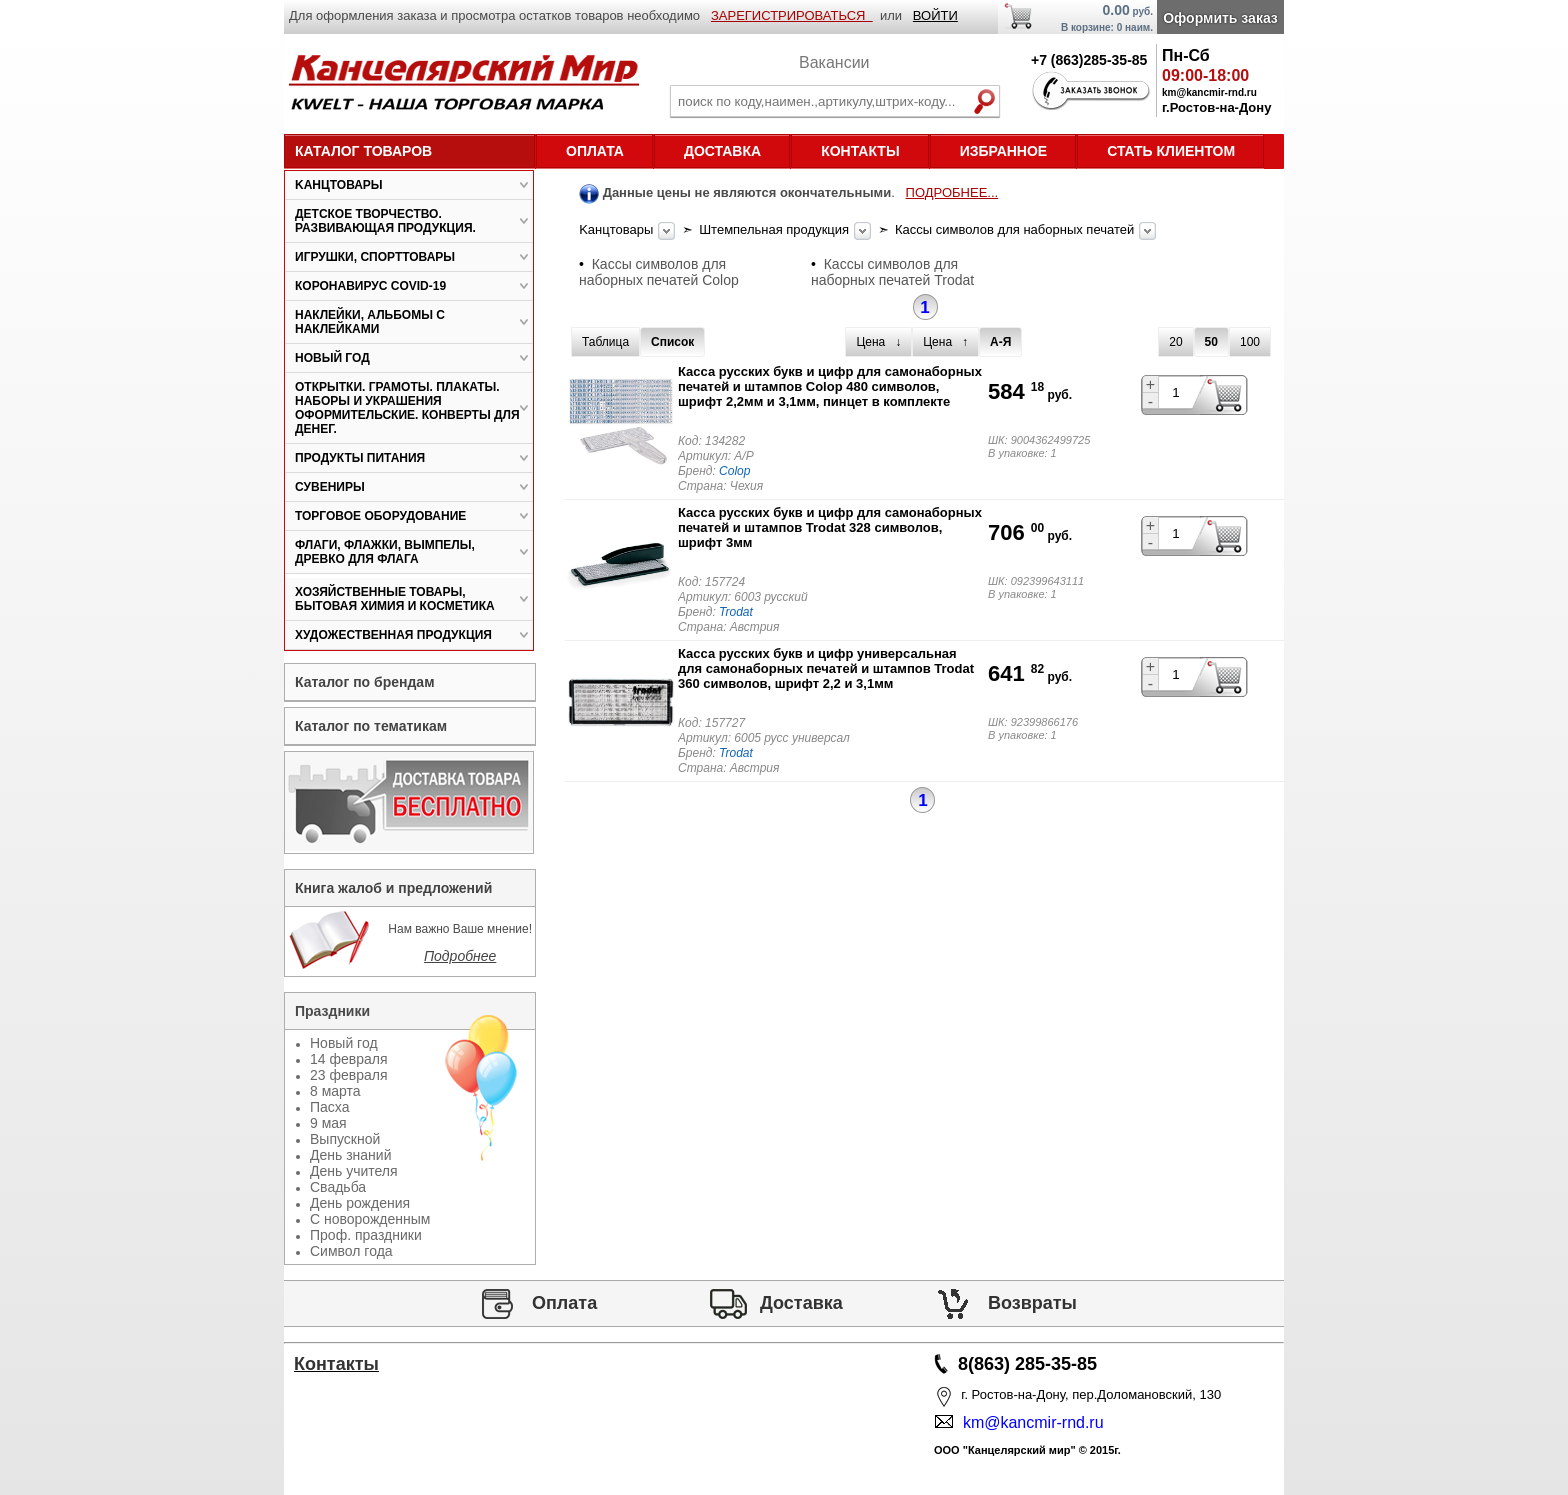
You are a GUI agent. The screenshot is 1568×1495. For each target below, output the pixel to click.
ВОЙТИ (935, 15)
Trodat (736, 612)
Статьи (337, 1421)
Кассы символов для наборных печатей (1016, 229)
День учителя (354, 1171)
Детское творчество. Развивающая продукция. (385, 221)
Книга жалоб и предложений (393, 888)
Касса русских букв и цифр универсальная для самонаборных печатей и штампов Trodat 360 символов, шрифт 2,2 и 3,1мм (826, 668)
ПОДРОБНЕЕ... (952, 192)
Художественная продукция (393, 635)
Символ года (351, 1251)
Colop (734, 471)
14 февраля (349, 1059)
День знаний (351, 1155)
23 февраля (349, 1075)
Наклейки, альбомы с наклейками (370, 322)
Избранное (1004, 151)
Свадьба (338, 1187)
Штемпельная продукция (776, 229)
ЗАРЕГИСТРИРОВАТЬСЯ (792, 15)
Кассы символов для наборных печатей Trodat (892, 272)
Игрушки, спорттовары (375, 257)
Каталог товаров (363, 151)
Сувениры (330, 487)
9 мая (328, 1123)
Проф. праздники (366, 1235)
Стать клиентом (1171, 151)
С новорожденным (370, 1219)
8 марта (335, 1091)
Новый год (332, 358)
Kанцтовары (618, 229)
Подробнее (460, 956)
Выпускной (345, 1139)
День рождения (360, 1203)
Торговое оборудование (380, 516)
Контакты (860, 151)
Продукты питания (360, 458)
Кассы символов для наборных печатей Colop (659, 272)
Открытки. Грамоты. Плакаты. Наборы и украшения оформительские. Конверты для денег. (407, 408)
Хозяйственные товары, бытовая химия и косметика (395, 599)
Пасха (329, 1107)
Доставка (722, 151)
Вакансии (834, 62)
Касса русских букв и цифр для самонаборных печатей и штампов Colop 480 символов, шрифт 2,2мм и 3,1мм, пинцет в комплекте (830, 386)
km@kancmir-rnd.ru (1029, 1422)
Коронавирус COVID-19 (370, 286)
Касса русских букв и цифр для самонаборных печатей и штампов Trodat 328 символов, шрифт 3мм (830, 527)
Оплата (595, 151)
